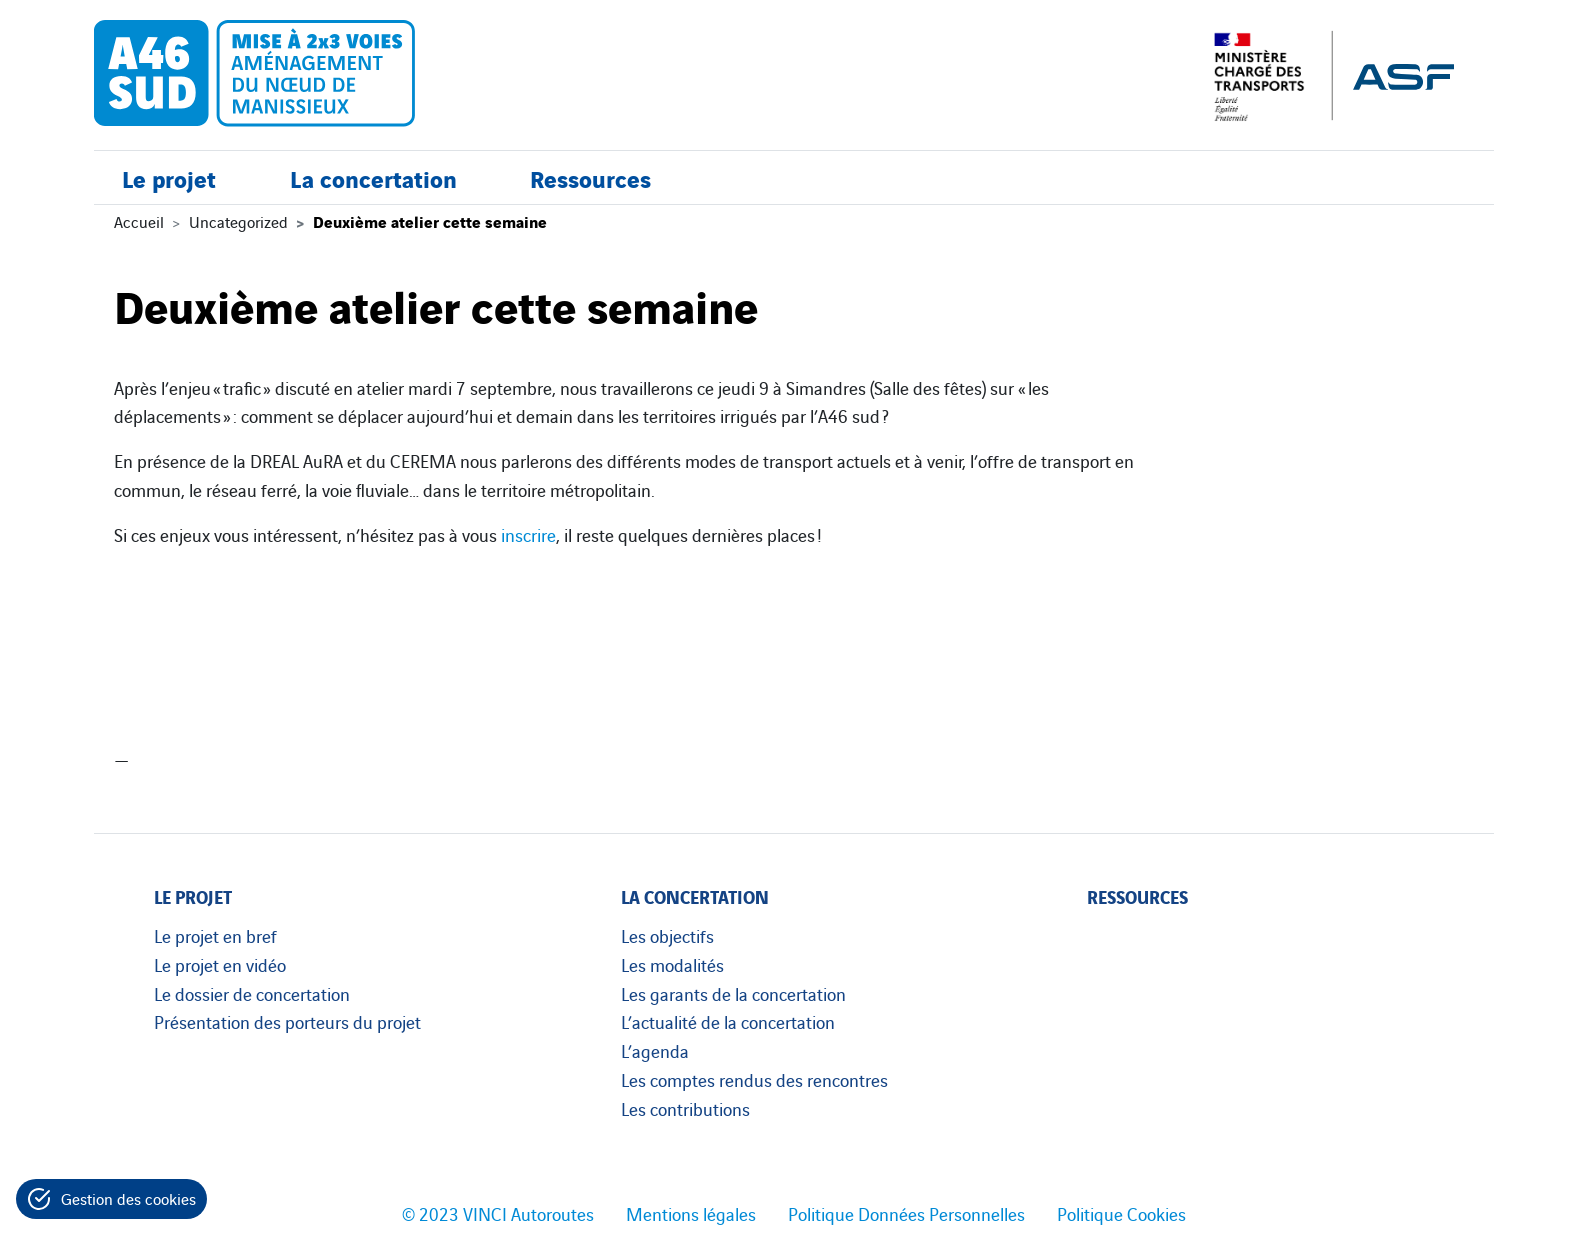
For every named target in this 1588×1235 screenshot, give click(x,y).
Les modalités (672, 964)
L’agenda (655, 1050)
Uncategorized (238, 221)
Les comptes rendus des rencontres (754, 1079)
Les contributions (685, 1108)
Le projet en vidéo (220, 964)
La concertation (373, 177)
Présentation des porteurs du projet (287, 1021)
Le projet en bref (215, 935)
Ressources (590, 177)
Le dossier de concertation (252, 993)
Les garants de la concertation (733, 993)
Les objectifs (667, 935)
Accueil (139, 221)
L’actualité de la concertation (728, 1021)
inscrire (528, 534)
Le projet (169, 177)
